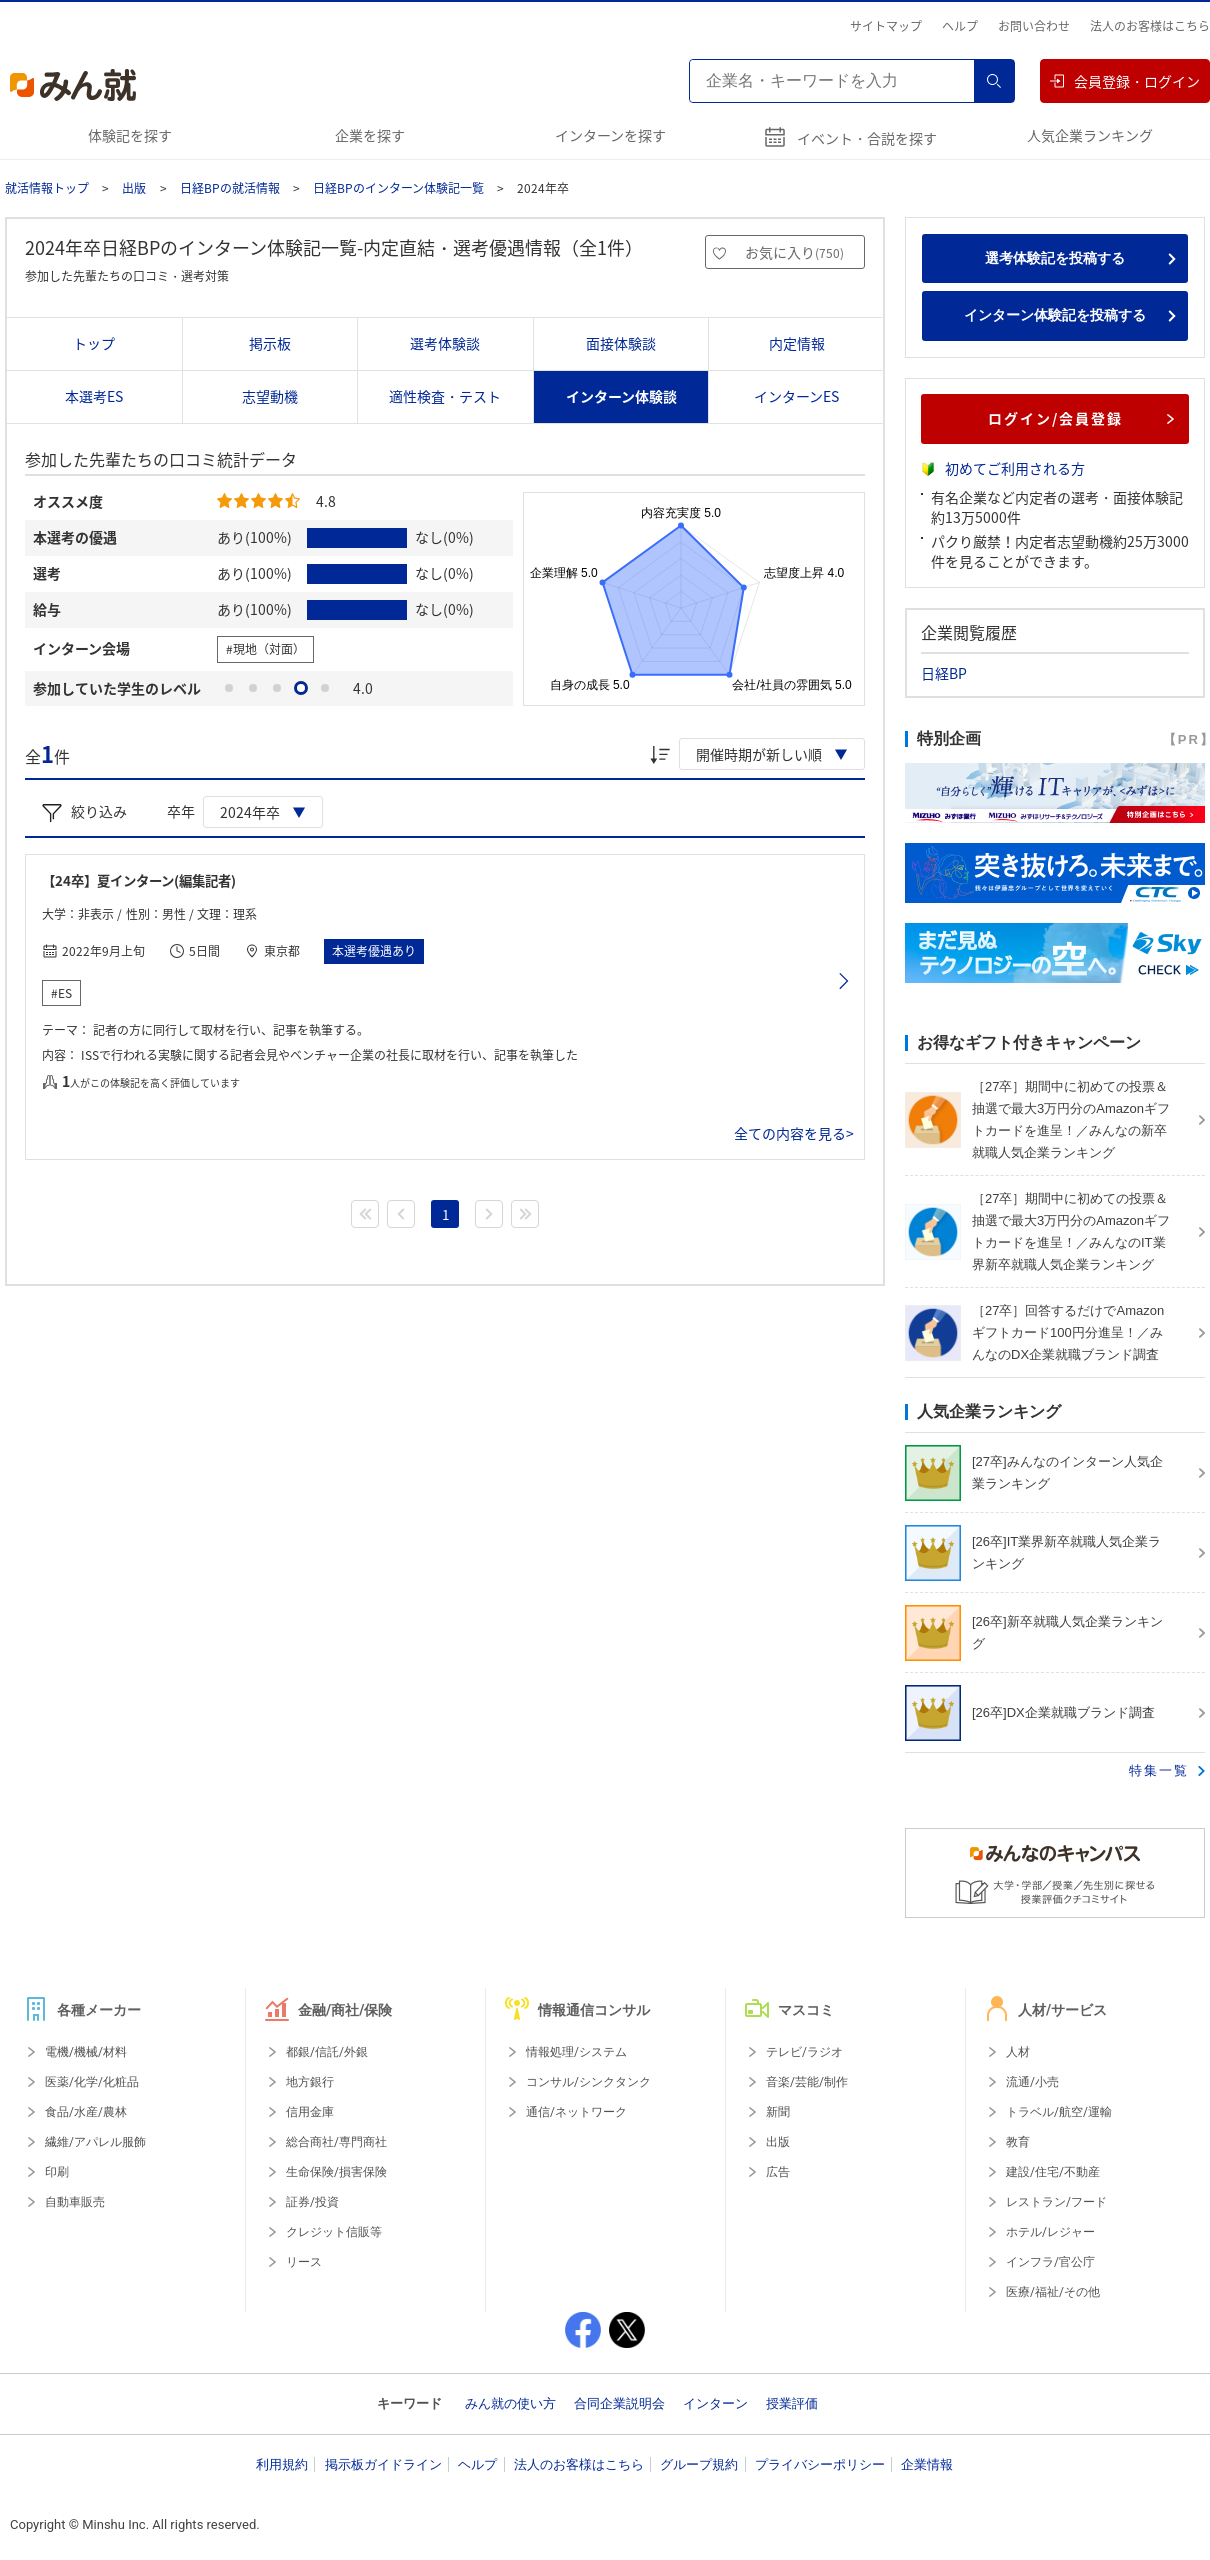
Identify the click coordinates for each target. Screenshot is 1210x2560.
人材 (1018, 2052)
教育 (1018, 2142)
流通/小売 (1032, 2082)
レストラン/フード (1056, 2202)
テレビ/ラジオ (804, 2052)
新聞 (778, 2112)
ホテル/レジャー (1050, 2232)
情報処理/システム (576, 2052)
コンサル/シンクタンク (588, 2082)
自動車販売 (75, 2202)
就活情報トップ (47, 188)
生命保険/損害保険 (336, 2172)
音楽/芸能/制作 (807, 2082)
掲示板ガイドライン (383, 2464)
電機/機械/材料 (86, 2052)
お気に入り (794, 252)
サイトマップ (886, 26)
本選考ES (94, 396)
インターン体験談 (621, 396)
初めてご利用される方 (1015, 468)
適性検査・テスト (445, 396)
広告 (778, 2172)
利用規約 (282, 2464)
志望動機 (270, 396)
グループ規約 (699, 2464)
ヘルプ (960, 26)
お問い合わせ (1034, 26)
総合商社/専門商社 (336, 2142)
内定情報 (797, 343)
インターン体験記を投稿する (1055, 315)
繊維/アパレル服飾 (95, 2142)
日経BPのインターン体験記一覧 (398, 188)
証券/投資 (312, 2202)
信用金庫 (310, 2112)
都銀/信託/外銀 (327, 2052)
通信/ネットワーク (576, 2112)
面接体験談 (621, 343)
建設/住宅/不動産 (1053, 2172)
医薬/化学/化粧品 (92, 2082)
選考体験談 (445, 343)
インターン (715, 2403)
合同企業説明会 (619, 2403)
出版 (134, 188)
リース (304, 2262)
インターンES (796, 396)
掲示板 (270, 343)
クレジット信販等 (334, 2232)
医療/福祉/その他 (1053, 2292)
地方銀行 (310, 2082)
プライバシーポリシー (820, 2464)
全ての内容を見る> (794, 1133)
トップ (94, 343)
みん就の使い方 (510, 2403)
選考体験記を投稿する (1055, 258)
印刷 (57, 2172)
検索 (994, 81)
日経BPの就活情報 (230, 188)
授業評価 (792, 2403)
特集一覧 (1159, 1770)
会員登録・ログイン (1125, 81)
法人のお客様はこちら (1150, 26)
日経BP (944, 673)
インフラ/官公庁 (1050, 2262)
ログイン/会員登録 (1081, 418)
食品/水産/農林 (86, 2112)
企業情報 (927, 2464)
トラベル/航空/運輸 (1059, 2112)
